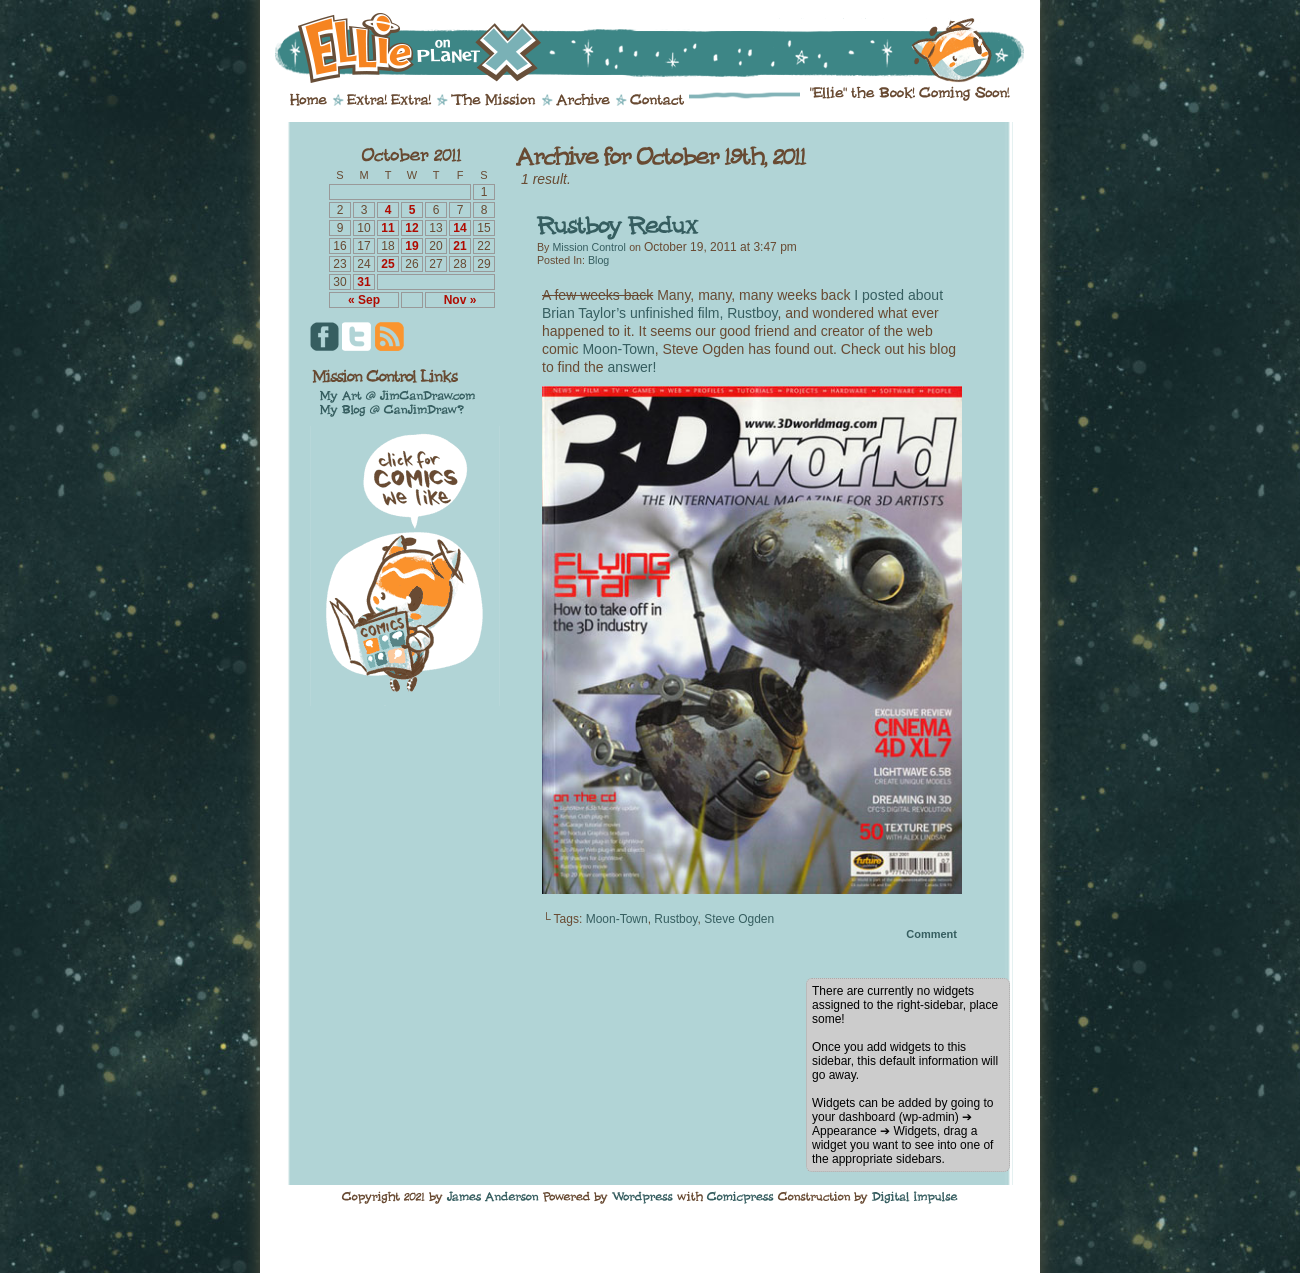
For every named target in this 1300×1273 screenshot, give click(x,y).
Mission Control (588, 247)
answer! (631, 367)
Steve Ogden (739, 919)
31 (363, 282)
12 (411, 228)
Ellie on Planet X (663, 48)
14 (459, 228)
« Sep (364, 300)
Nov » (460, 300)
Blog (598, 260)
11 (387, 228)
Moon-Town (618, 349)
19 (411, 246)
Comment (931, 934)
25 (387, 264)
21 (459, 246)
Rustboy (675, 919)
